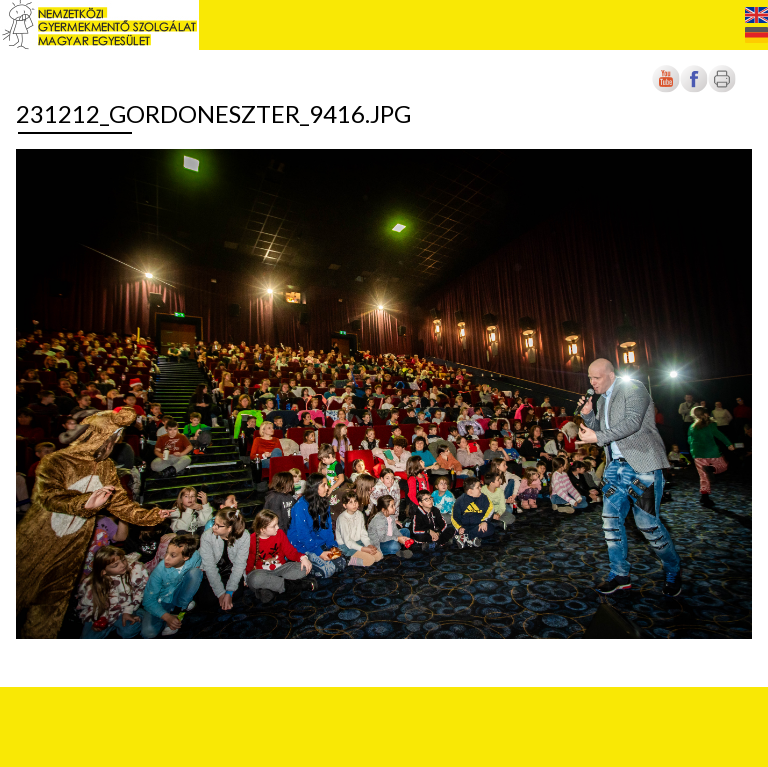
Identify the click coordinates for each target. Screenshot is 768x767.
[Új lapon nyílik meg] (694, 88)
